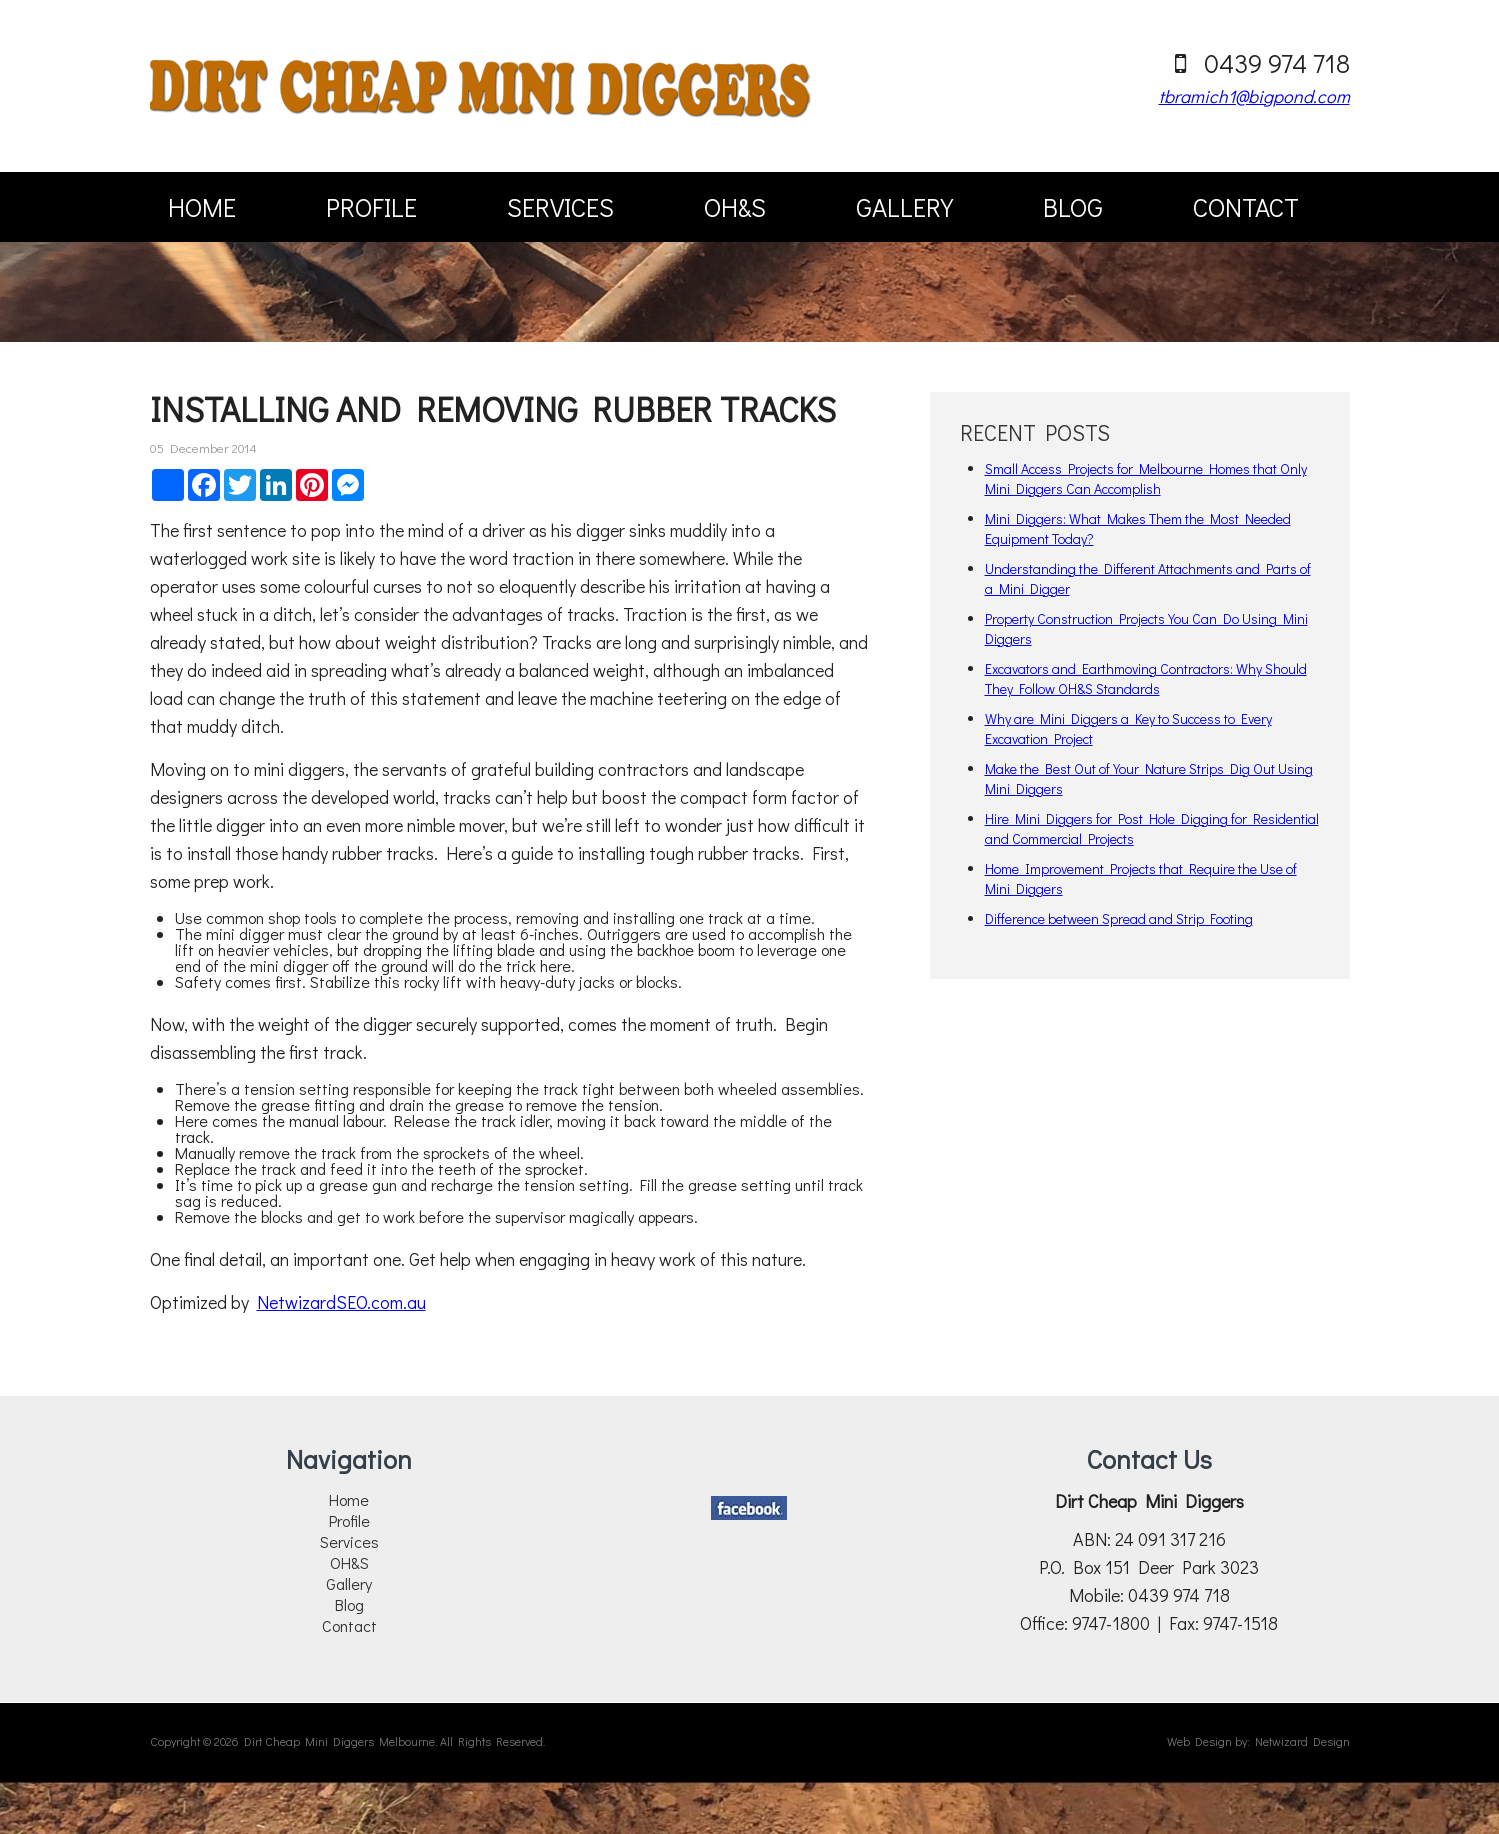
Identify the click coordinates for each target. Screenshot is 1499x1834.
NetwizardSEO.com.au (341, 1302)
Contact (1246, 207)
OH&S (735, 207)
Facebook (749, 1508)
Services (560, 207)
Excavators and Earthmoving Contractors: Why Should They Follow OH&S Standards (1146, 678)
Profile (371, 207)
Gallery (904, 207)
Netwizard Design (1302, 1741)
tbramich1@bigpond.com (1254, 96)
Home (202, 207)
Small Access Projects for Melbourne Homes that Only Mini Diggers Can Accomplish (1146, 478)
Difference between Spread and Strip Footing (1119, 918)
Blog (1073, 207)
